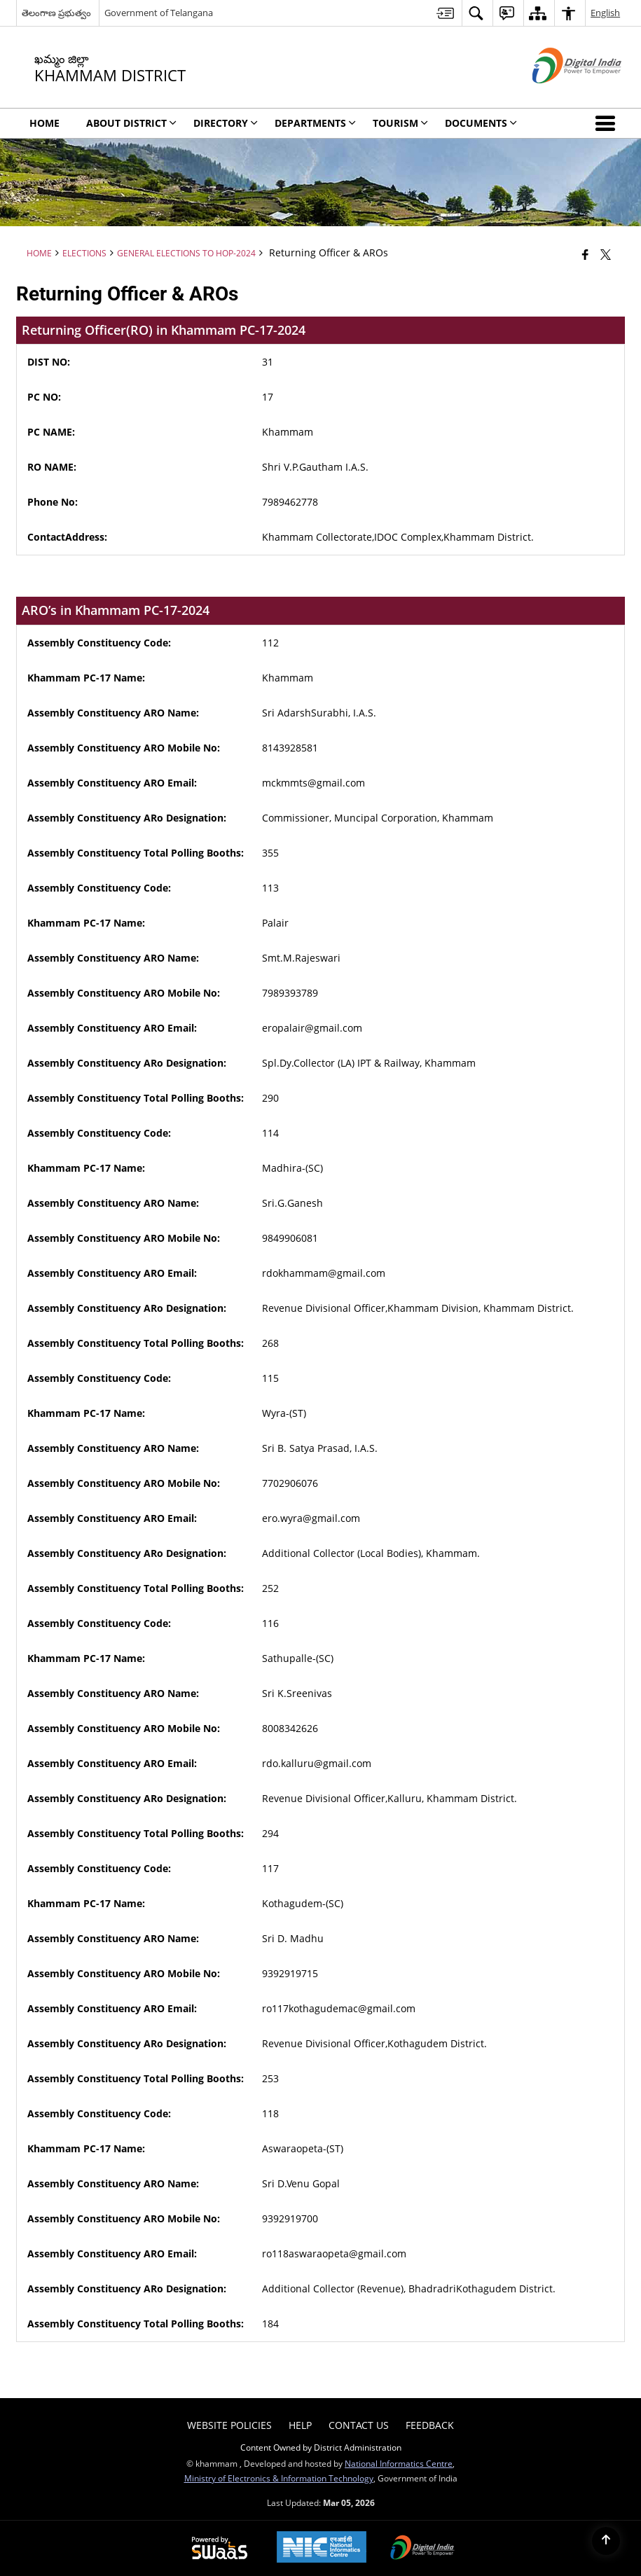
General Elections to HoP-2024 (186, 252)
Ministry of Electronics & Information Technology (278, 2478)
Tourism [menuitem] (400, 123)
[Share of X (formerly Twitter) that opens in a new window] (605, 254)
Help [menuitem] (300, 2425)
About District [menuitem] (131, 123)
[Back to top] (606, 2541)
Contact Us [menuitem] (359, 2425)
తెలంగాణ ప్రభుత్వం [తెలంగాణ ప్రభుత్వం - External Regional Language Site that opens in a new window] (56, 12)
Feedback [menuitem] (430, 2425)
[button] (608, 123)
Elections (84, 252)
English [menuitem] (605, 12)
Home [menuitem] (44, 123)
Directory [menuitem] (225, 123)
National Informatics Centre (399, 2463)
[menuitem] (445, 13)
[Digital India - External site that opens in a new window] (559, 95)
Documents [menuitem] (481, 123)
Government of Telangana (158, 12)
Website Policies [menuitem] (229, 2425)
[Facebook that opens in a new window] (585, 254)
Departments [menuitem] (315, 123)
